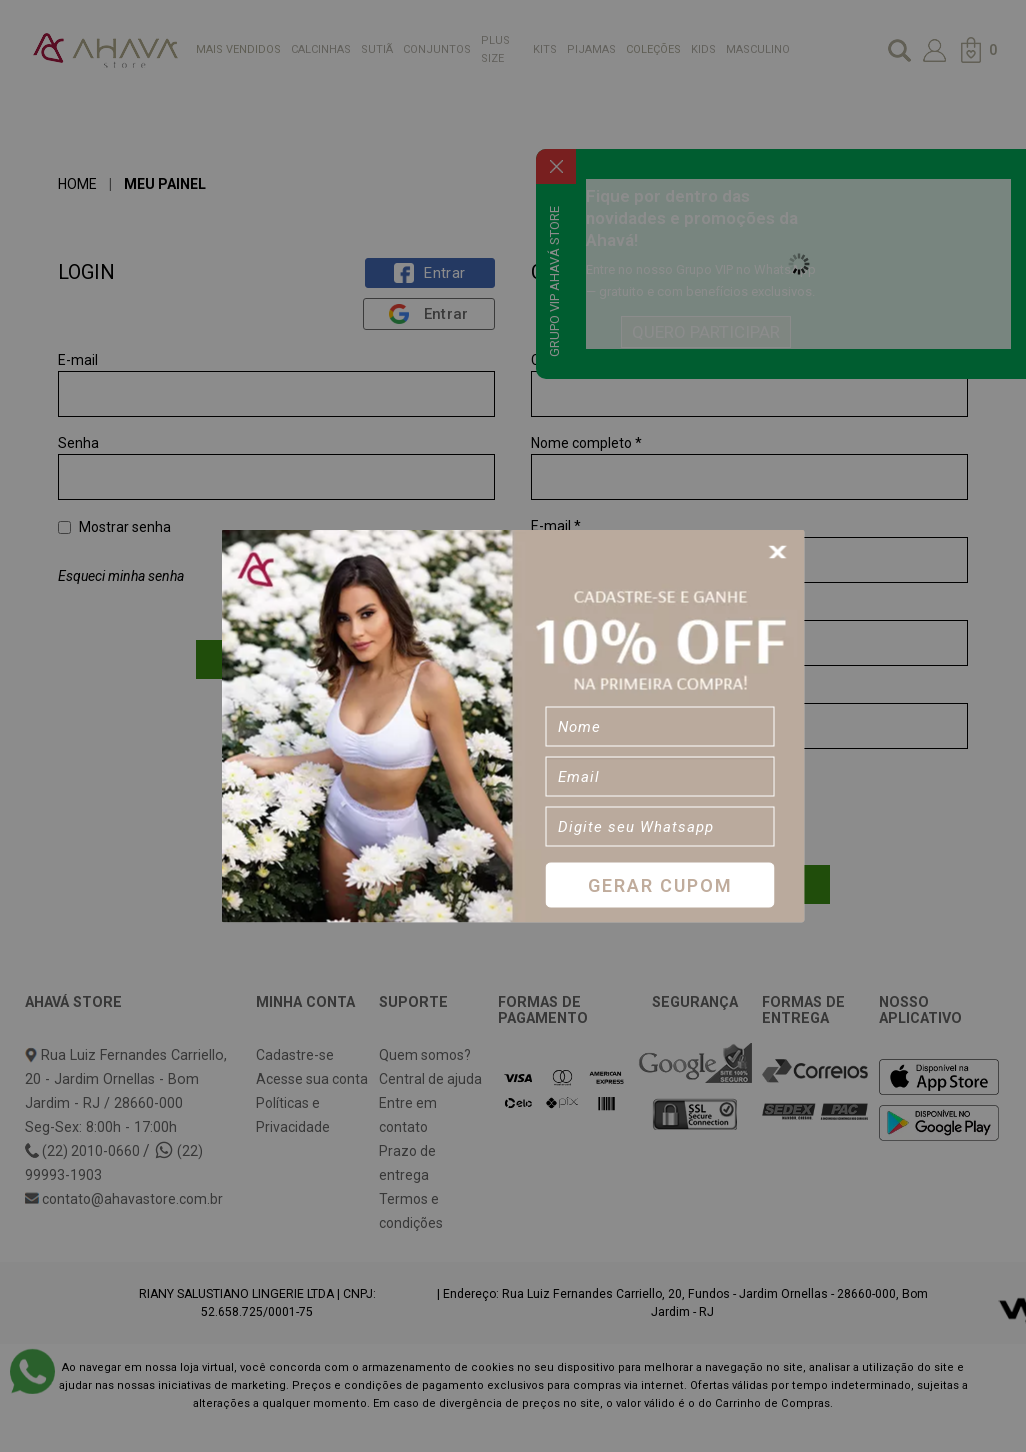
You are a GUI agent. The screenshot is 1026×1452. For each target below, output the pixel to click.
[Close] (781, 552)
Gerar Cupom (660, 884)
